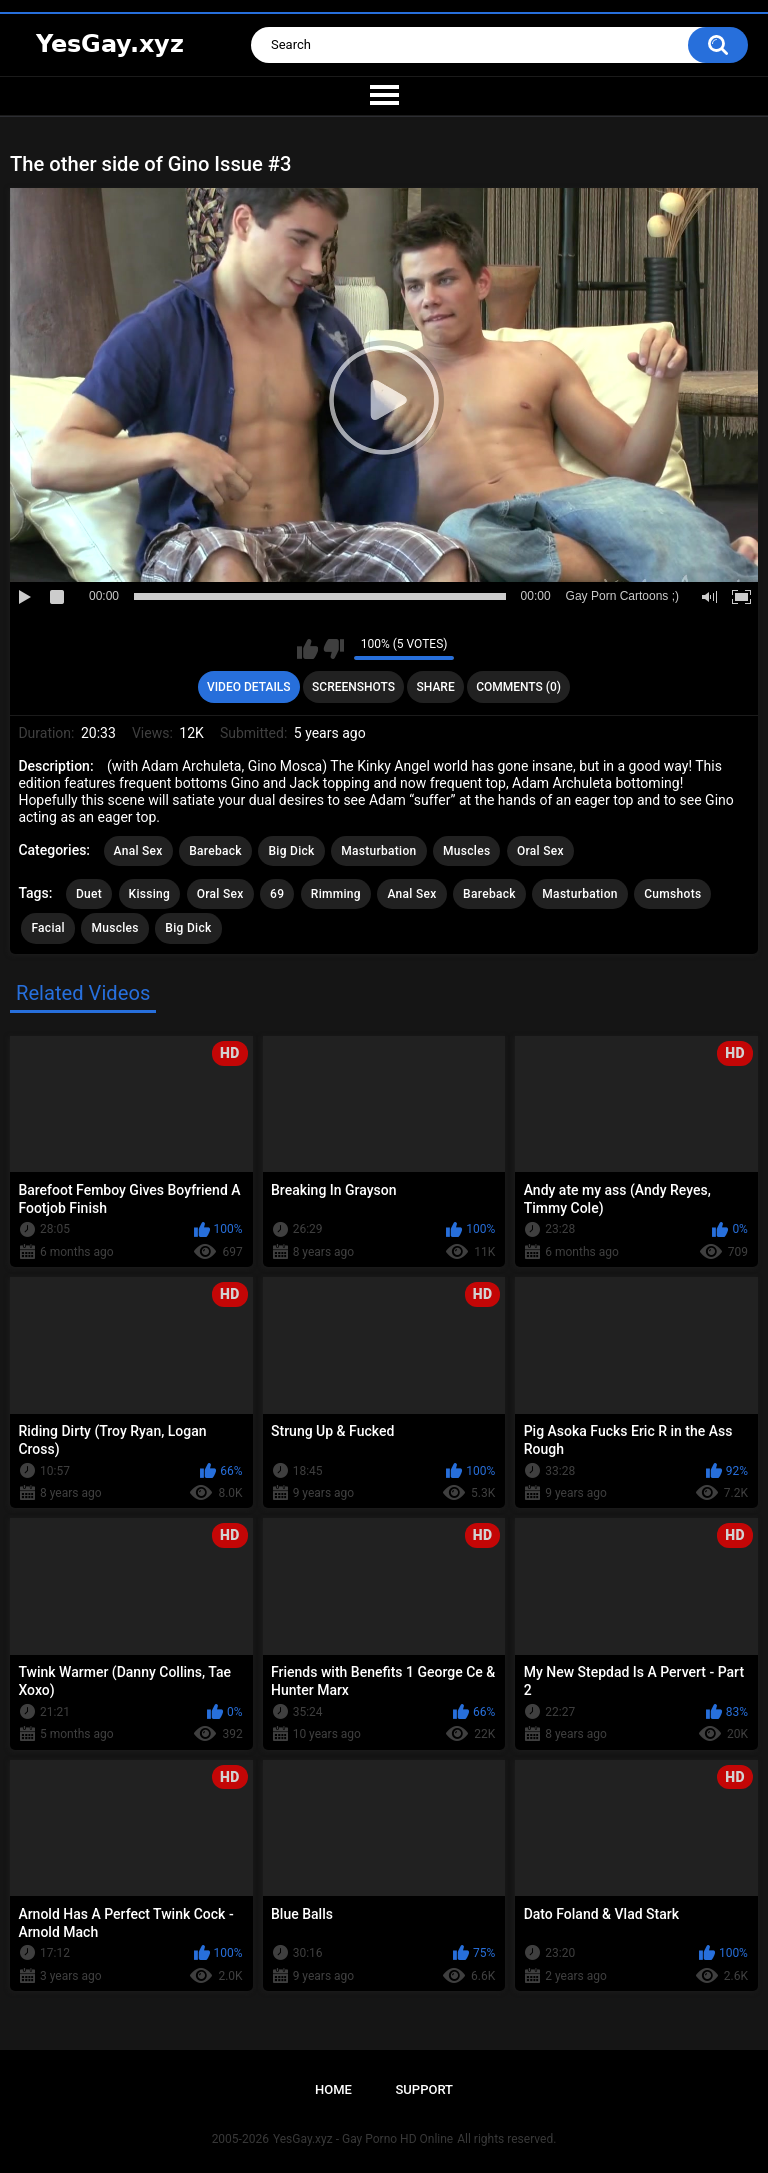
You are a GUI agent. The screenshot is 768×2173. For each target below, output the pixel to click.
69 (277, 894)
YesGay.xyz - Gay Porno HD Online (363, 2139)
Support (424, 2089)
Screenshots (353, 687)
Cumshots (672, 894)
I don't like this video (333, 649)
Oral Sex (540, 851)
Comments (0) (518, 687)
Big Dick (291, 851)
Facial (48, 928)
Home (333, 2089)
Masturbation (378, 851)
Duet (89, 894)
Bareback (215, 851)
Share (436, 687)
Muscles (466, 851)
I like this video (307, 649)
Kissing (150, 894)
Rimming (336, 894)
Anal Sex (138, 851)
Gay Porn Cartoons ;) (622, 596)
